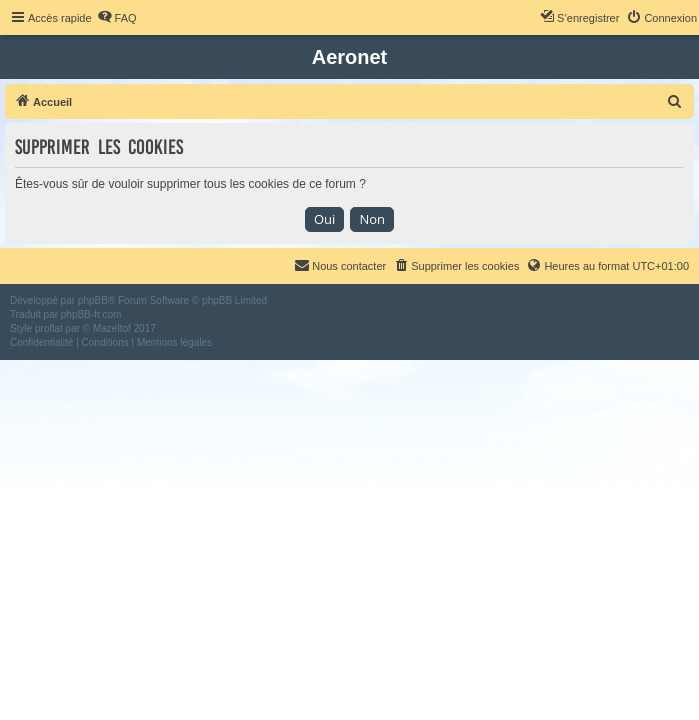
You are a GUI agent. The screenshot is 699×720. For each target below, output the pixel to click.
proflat (49, 328)
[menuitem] (117, 18)
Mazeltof (112, 328)
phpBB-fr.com (91, 314)
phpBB (93, 300)
